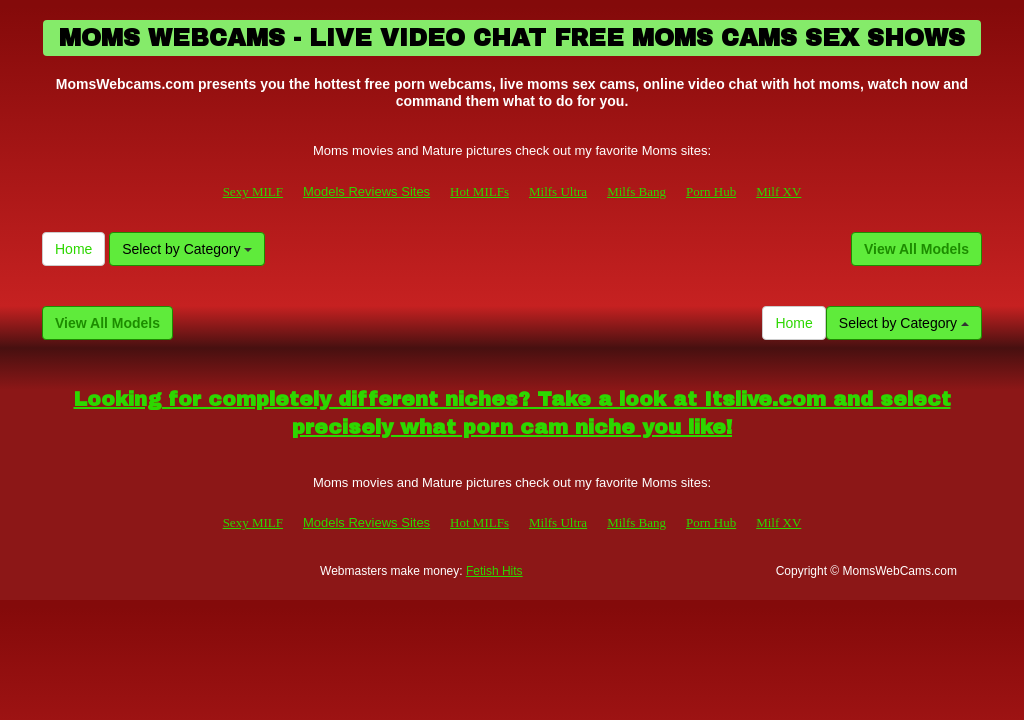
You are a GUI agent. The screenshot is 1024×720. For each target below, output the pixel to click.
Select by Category (187, 249)
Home (73, 249)
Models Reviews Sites (366, 191)
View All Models (916, 249)
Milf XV (778, 191)
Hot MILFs (479, 191)
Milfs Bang (636, 191)
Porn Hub (711, 191)
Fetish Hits (494, 571)
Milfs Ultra (558, 191)
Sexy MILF (253, 191)
